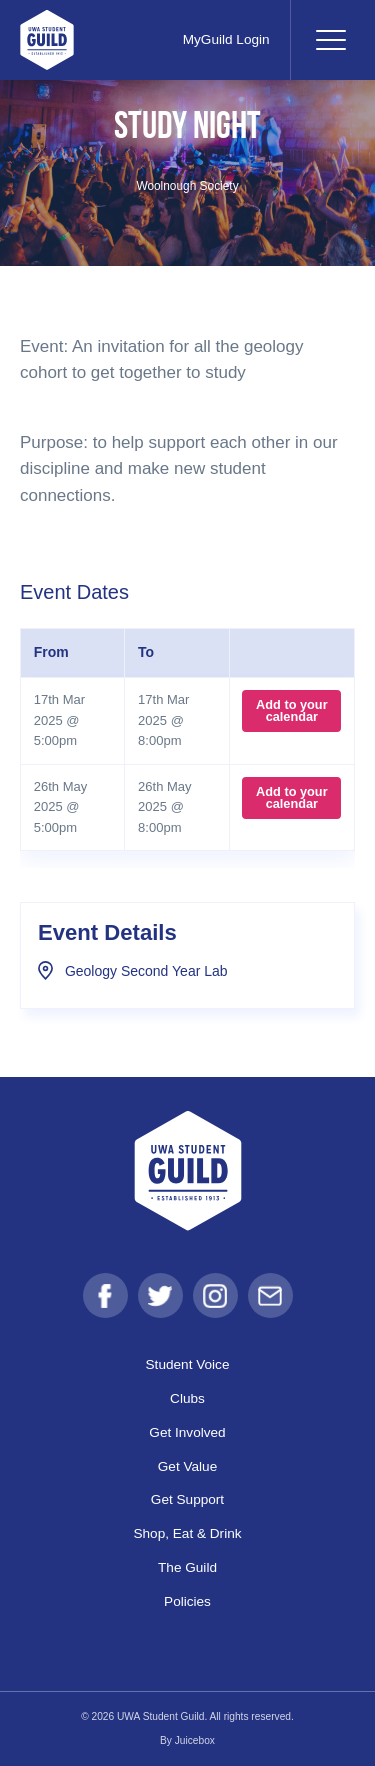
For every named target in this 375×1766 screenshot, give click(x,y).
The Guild (187, 1567)
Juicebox (195, 1740)
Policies (187, 1601)
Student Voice (188, 1364)
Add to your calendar (292, 710)
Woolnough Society (187, 186)
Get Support (187, 1499)
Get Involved (187, 1432)
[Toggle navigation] (330, 40)
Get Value (187, 1466)
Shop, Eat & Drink (187, 1533)
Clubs (187, 1398)
